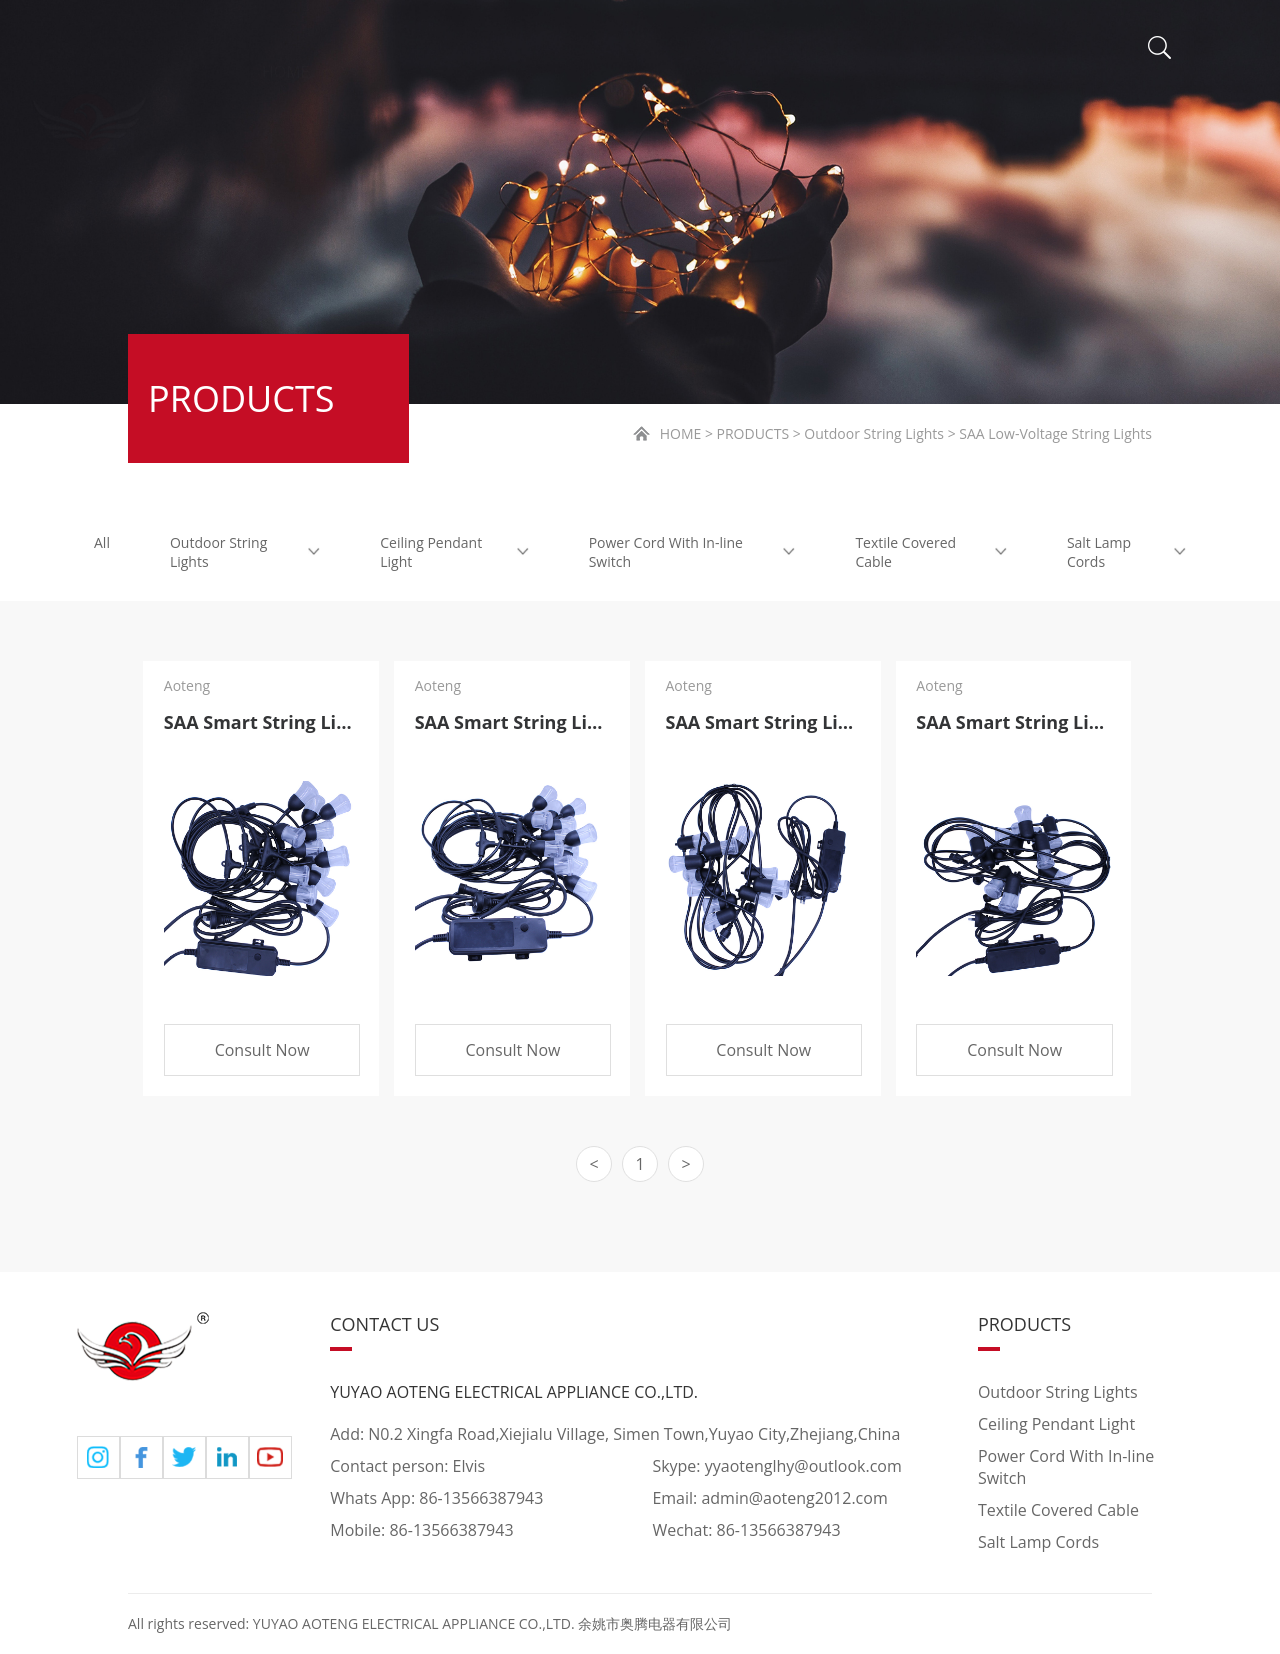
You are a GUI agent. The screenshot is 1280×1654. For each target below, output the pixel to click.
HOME (286, 50)
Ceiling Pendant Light (454, 552)
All (102, 542)
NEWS (753, 55)
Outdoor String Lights (245, 552)
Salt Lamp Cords (1126, 552)
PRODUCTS (598, 53)
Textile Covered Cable (931, 552)
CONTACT (1017, 58)
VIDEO (878, 58)
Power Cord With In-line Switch (692, 552)
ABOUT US (427, 51)
